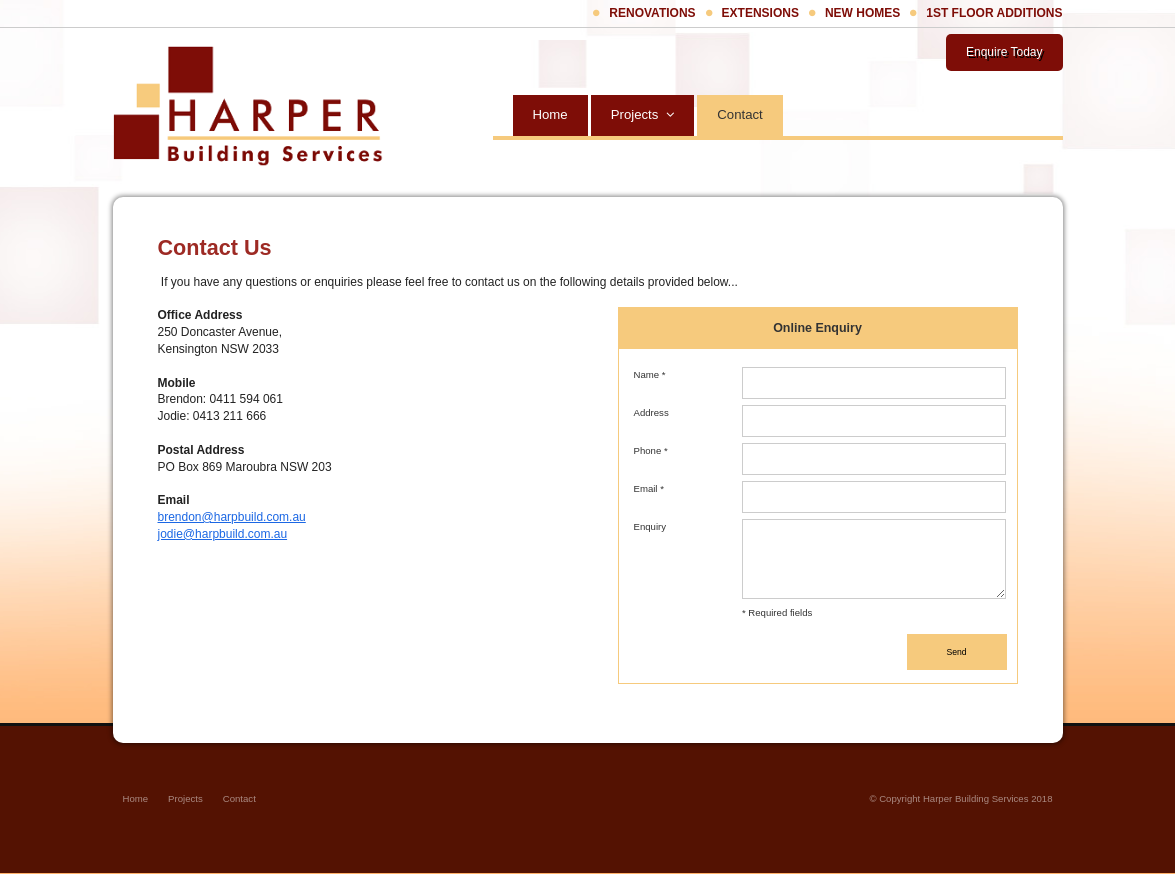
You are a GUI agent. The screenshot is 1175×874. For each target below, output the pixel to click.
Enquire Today (1004, 52)
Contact (239, 798)
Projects (185, 798)
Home (136, 798)
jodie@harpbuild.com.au (223, 534)
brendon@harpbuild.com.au (232, 517)
